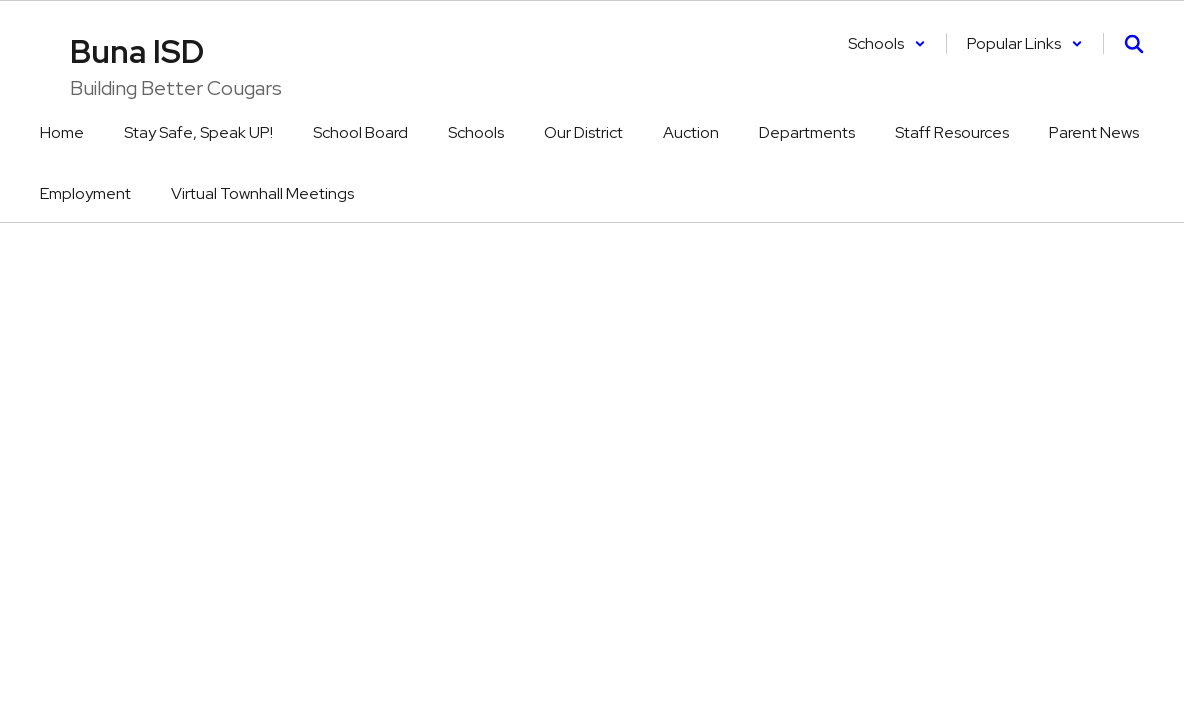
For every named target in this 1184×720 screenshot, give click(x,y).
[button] (887, 43)
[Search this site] (1134, 44)
